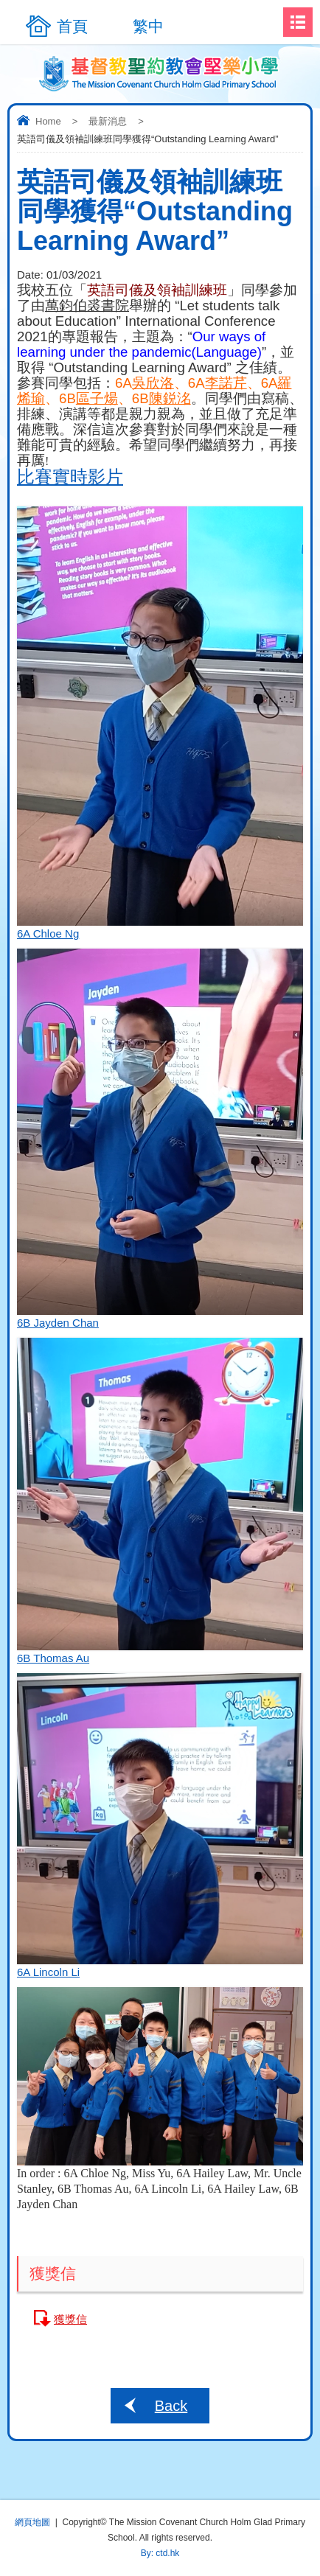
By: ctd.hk (160, 2553)
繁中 (148, 26)
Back (171, 2406)
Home (48, 121)
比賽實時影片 (70, 476)
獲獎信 (70, 2319)
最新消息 (107, 121)
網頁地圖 (32, 2522)
